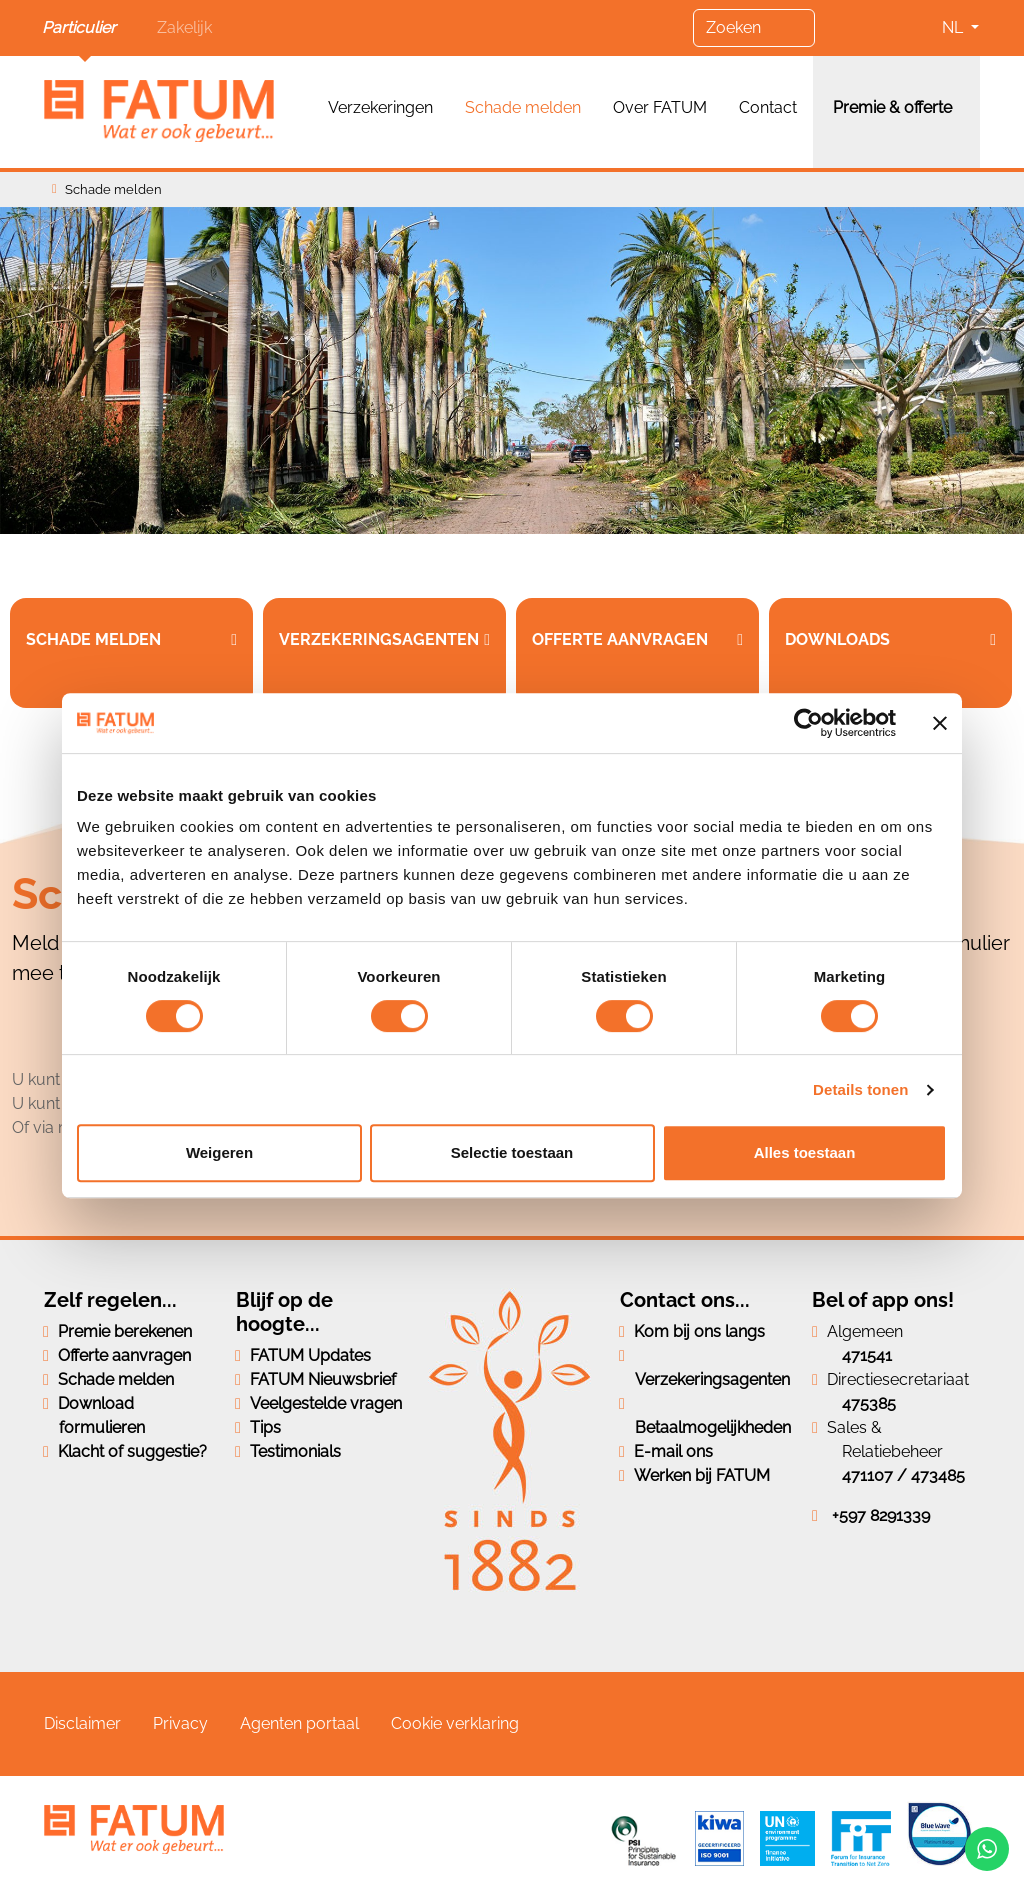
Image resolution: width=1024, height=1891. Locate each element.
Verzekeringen (380, 107)
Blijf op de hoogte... (284, 1312)
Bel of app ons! (883, 1300)
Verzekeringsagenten (712, 1379)
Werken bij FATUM (702, 1475)
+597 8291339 (881, 1515)
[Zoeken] (754, 28)
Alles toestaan (805, 1152)
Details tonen (860, 1089)
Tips (265, 1427)
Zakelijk (184, 27)
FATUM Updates (310, 1355)
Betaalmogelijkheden (713, 1427)
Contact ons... (685, 1300)
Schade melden (523, 107)
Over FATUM (660, 107)
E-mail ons (673, 1451)
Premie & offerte (892, 107)
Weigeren (219, 1152)
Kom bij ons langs (699, 1331)
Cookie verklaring (455, 1723)
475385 (869, 1403)
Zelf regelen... (110, 1300)
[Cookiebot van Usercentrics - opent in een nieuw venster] (808, 723)
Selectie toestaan (512, 1152)
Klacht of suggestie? (132, 1451)
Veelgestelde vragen (326, 1403)
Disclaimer (82, 1723)
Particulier (79, 27)
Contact (768, 107)
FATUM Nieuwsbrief (323, 1379)
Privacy (180, 1723)
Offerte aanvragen (124, 1355)
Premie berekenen (125, 1331)
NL (954, 27)
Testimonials (295, 1451)
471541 (867, 1355)
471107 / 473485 (903, 1475)
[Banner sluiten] (940, 723)
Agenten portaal (299, 1723)
